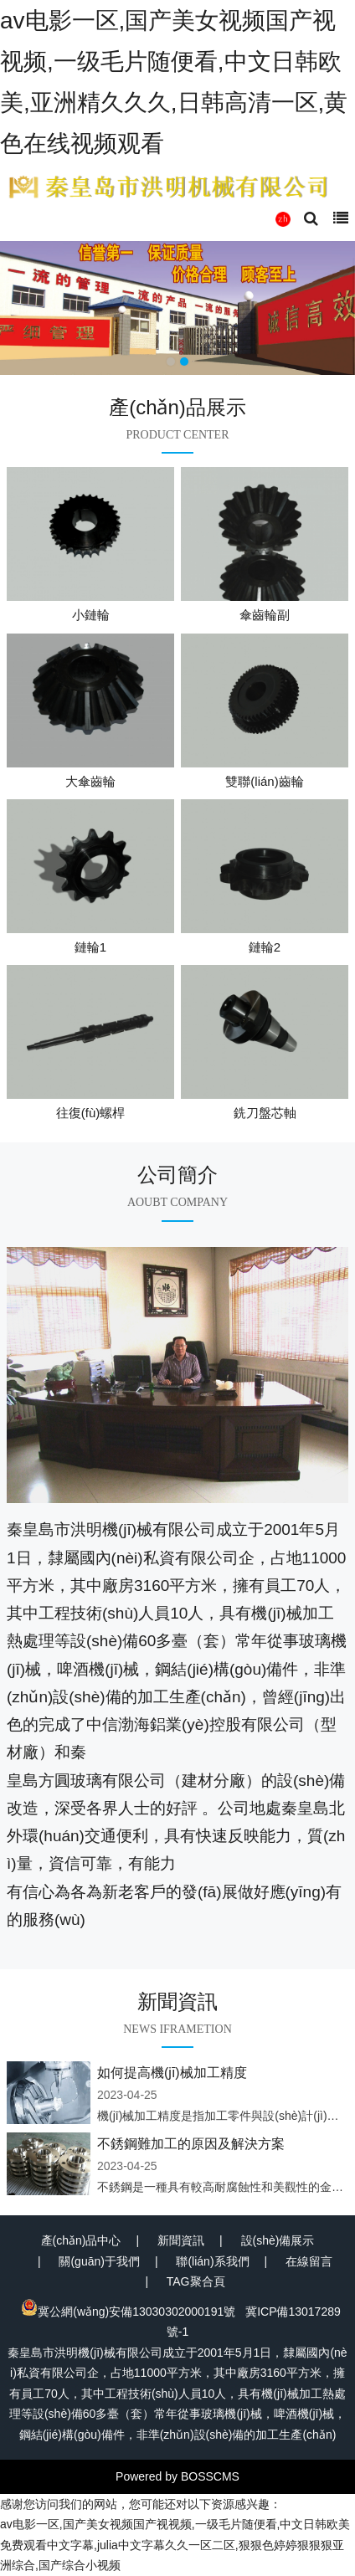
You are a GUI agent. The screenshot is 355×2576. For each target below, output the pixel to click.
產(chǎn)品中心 (81, 2240)
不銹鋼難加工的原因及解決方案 (191, 2144)
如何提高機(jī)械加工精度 (172, 2072)
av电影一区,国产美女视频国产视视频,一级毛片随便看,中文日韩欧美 (175, 2524)
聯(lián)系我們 (212, 2261)
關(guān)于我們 (99, 2261)
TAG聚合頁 (196, 2281)
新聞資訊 (180, 2240)
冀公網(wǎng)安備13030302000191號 (128, 2311)
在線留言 (309, 2261)
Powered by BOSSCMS (177, 2476)
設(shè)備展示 (278, 2240)
